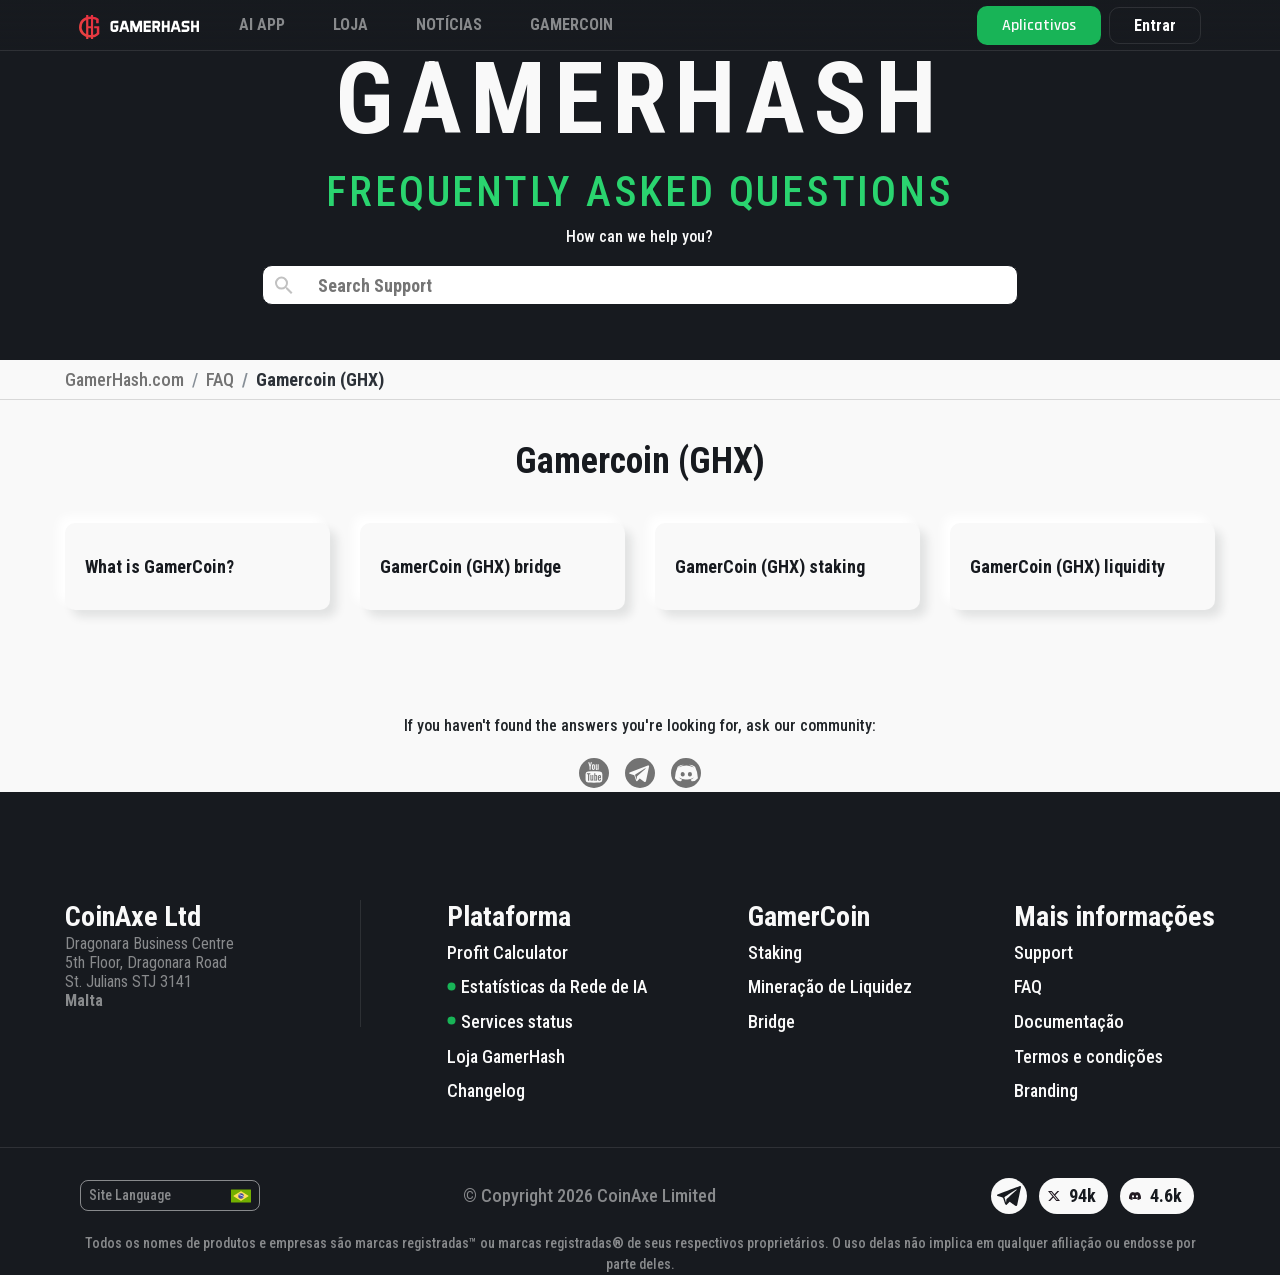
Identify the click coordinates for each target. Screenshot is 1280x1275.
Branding (1046, 1090)
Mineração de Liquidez (830, 986)
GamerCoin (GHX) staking (770, 566)
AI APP (262, 24)
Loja (350, 24)
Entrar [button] (1155, 25)
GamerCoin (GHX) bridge (470, 566)
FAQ (1028, 986)
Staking (775, 952)
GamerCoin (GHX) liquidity (1067, 566)
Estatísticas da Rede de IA (547, 986)
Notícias (449, 24)
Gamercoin (571, 24)
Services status (510, 1021)
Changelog (486, 1090)
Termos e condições (1088, 1056)
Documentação (1069, 1021)
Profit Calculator (507, 952)
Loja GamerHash (506, 1056)
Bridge (771, 1021)
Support (1043, 952)
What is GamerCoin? (159, 566)
